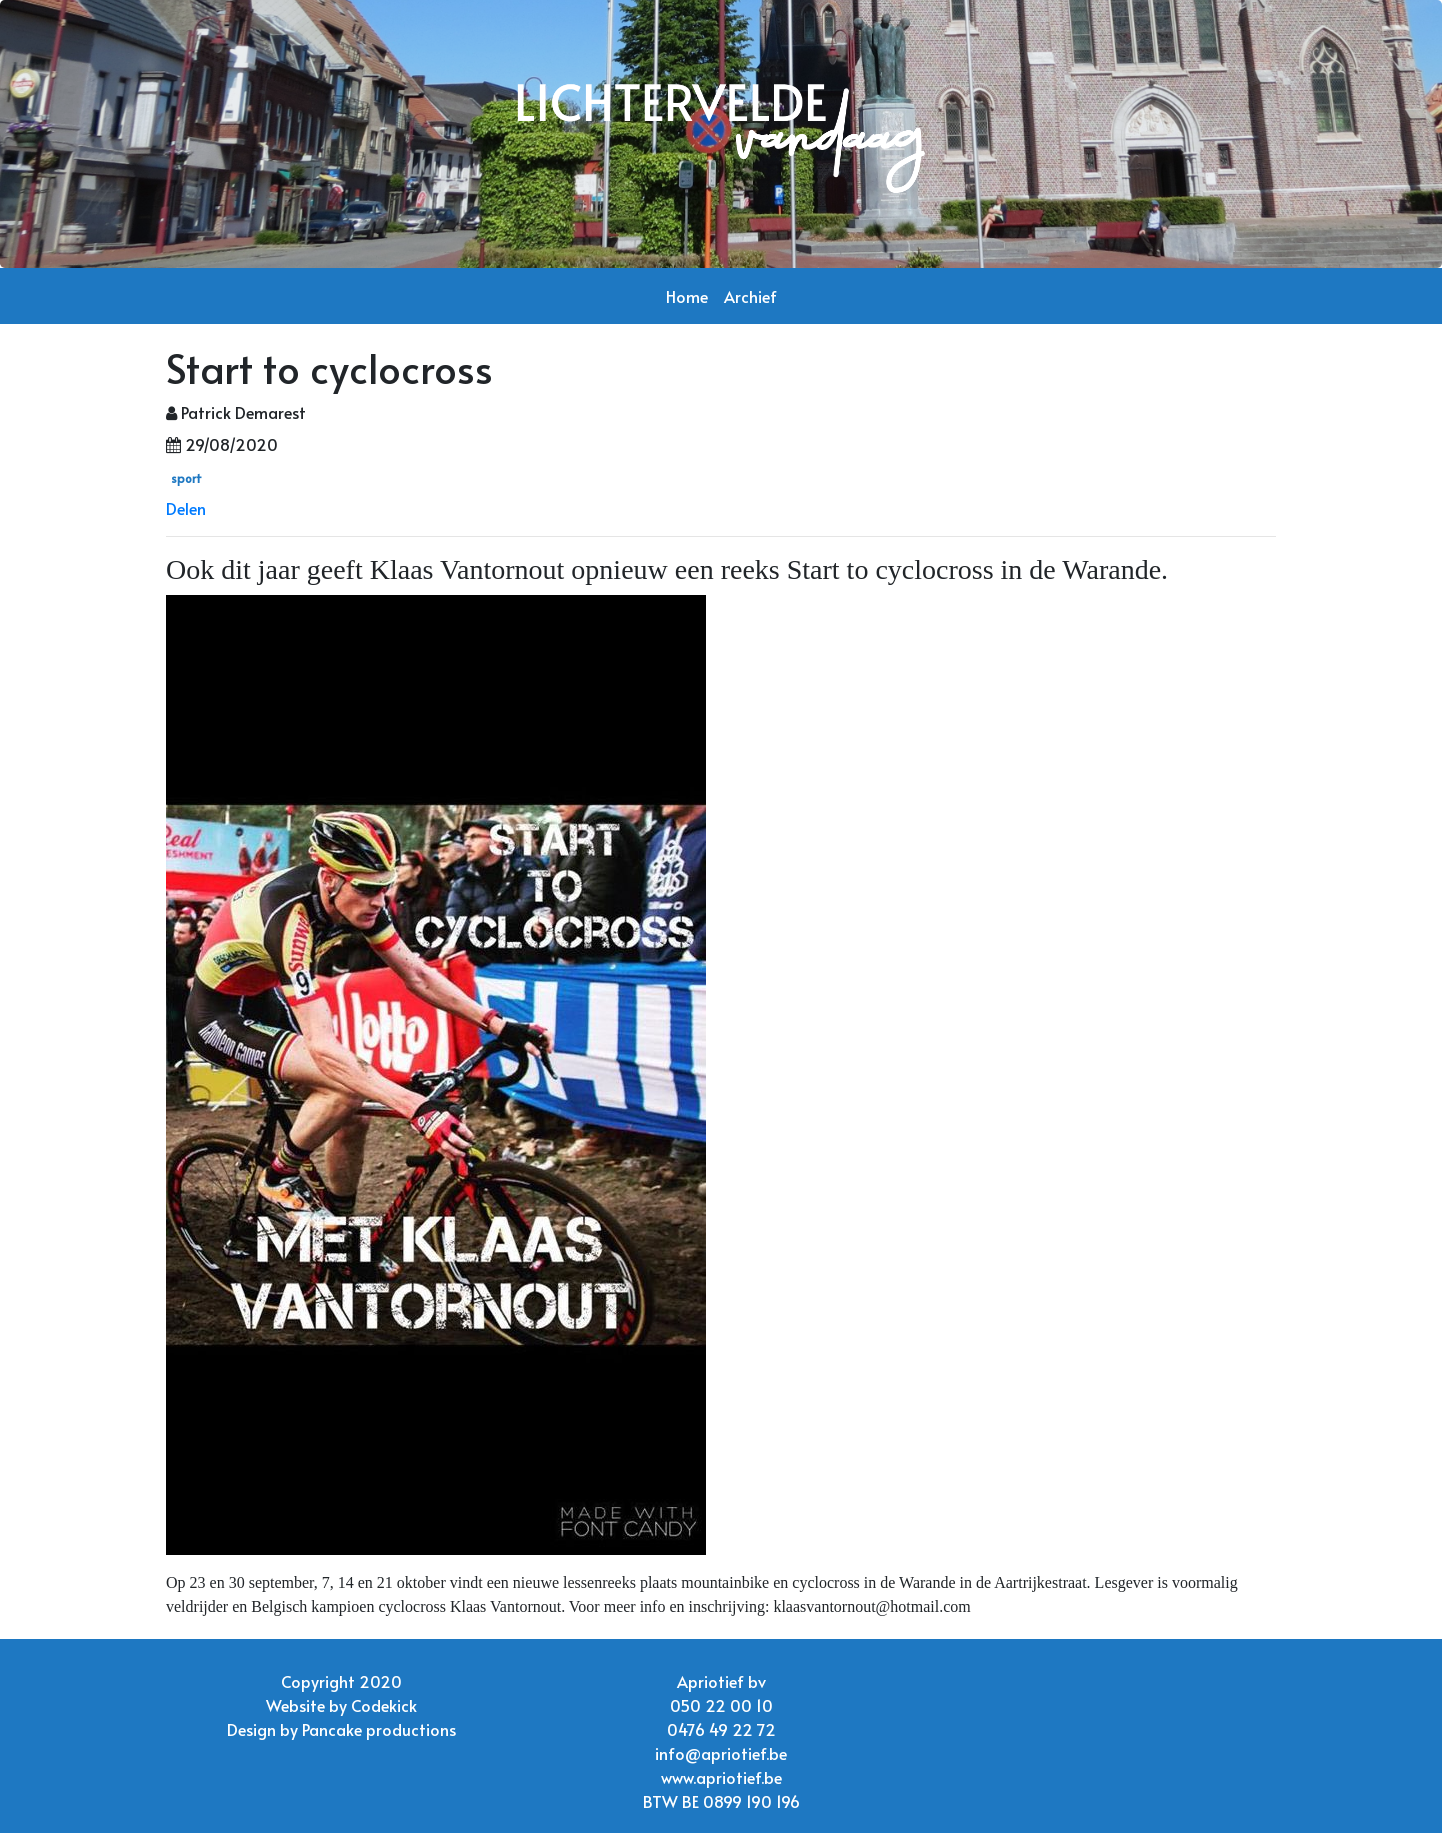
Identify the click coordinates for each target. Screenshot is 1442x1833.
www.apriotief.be (721, 1777)
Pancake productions (379, 1729)
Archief (750, 296)
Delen (186, 508)
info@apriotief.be (721, 1753)
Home (687, 296)
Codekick (384, 1705)
